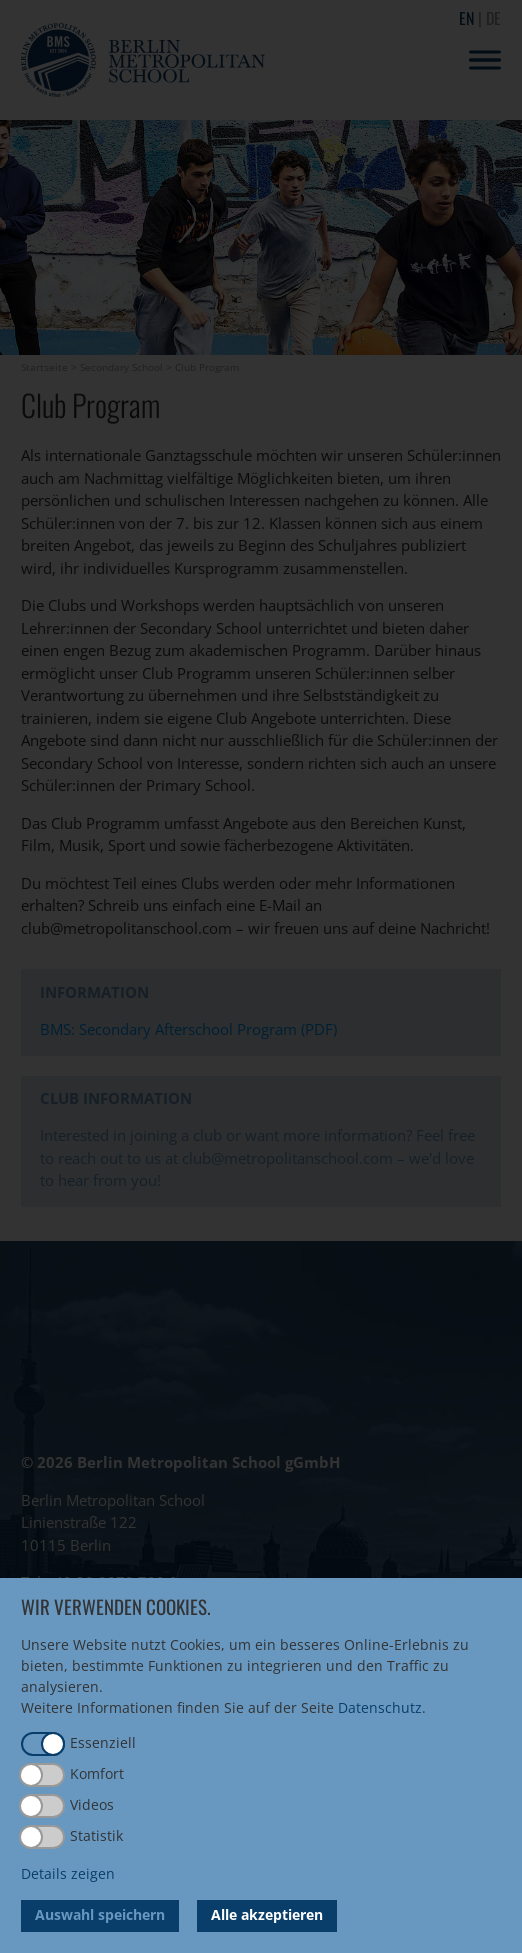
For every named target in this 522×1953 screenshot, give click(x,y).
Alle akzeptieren (267, 1914)
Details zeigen (68, 1873)
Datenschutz (380, 1707)
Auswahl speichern (100, 1914)
